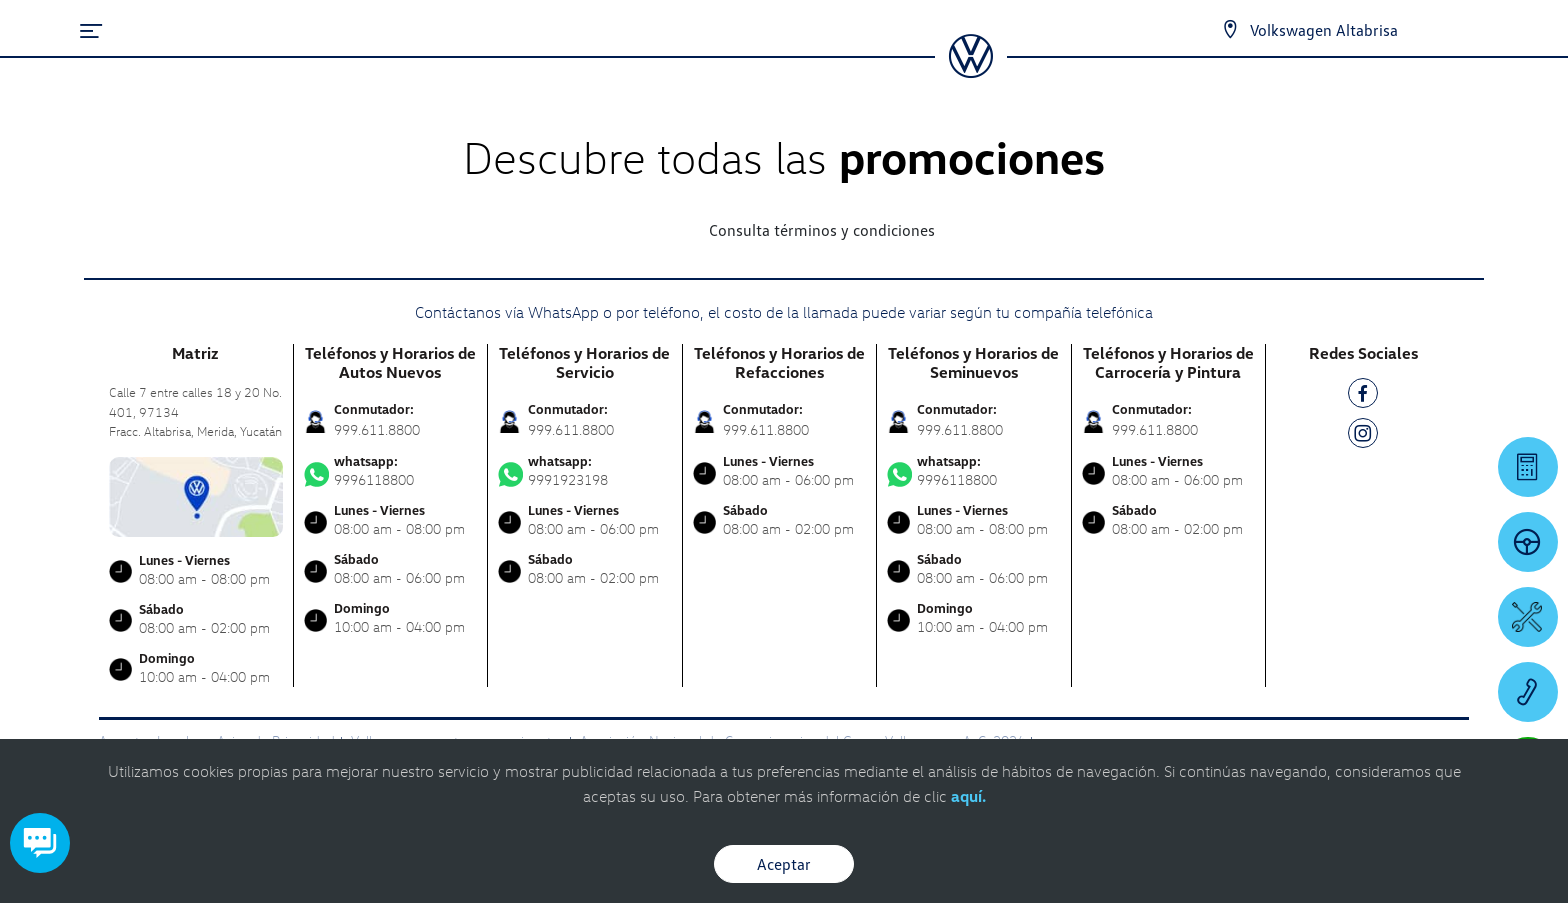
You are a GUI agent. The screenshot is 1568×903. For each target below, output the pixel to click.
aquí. (968, 796)
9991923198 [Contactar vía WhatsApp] (585, 471)
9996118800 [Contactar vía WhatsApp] (391, 471)
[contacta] (196, 494)
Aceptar (784, 864)
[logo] (970, 71)
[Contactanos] (1230, 30)
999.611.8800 (377, 429)
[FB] (1363, 396)
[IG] (1363, 436)
